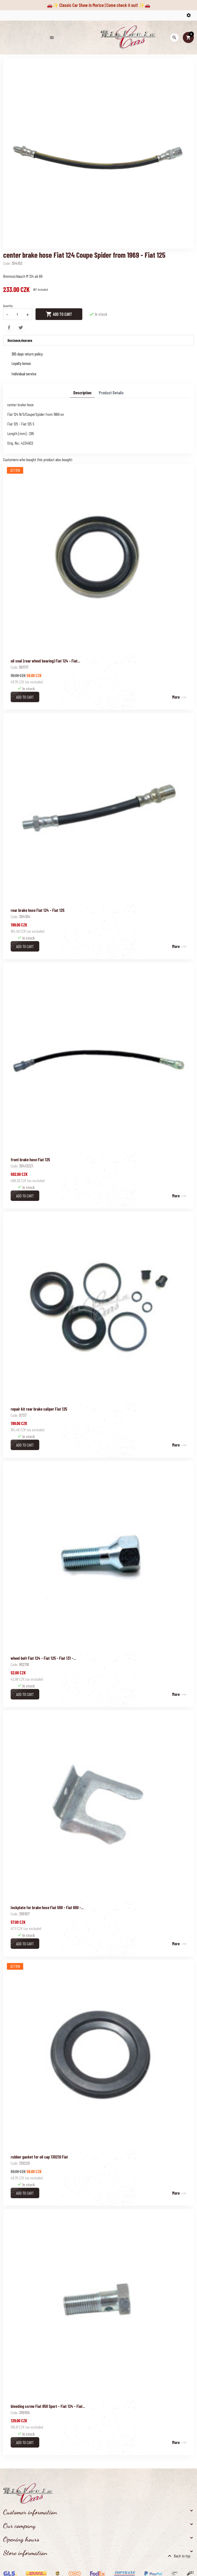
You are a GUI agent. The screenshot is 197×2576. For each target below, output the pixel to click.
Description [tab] (82, 392)
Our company (19, 2526)
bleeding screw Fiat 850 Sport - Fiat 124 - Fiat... (48, 2406)
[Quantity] (17, 314)
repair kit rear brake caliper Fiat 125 (39, 1408)
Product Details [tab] (111, 392)
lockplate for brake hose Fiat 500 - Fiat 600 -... (47, 1907)
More (176, 696)
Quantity (8, 306)
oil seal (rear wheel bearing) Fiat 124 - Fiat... (45, 660)
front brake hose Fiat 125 (30, 1159)
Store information (25, 2553)
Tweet (21, 327)
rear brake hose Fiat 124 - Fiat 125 (37, 910)
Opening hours (21, 2539)
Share (9, 327)
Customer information (30, 2512)
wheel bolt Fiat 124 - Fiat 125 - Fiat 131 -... (43, 1658)
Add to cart (59, 314)
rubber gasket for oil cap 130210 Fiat (39, 2156)
